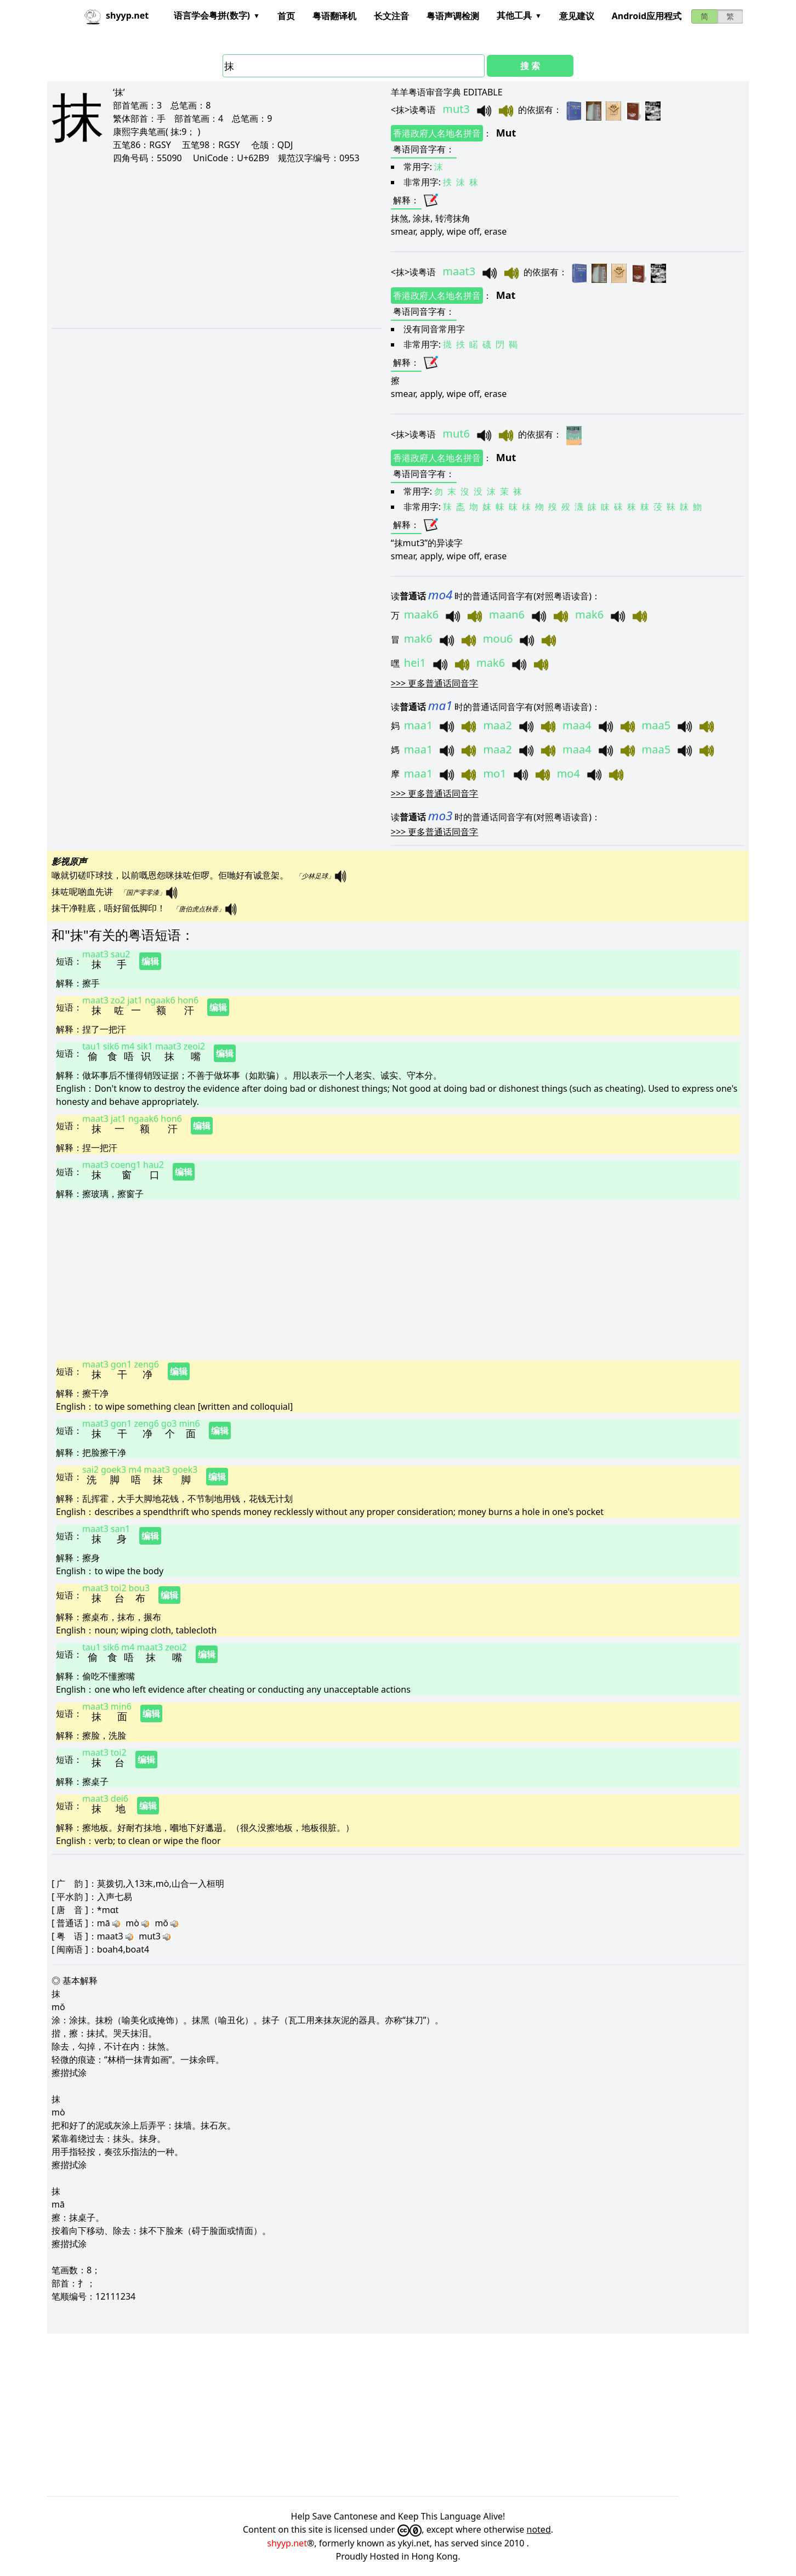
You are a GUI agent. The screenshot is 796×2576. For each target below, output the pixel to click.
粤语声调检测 (453, 16)
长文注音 (391, 16)
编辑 (150, 961)
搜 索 (530, 66)
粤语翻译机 (334, 16)
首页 (286, 16)
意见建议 (576, 16)
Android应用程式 (646, 16)
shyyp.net (287, 2543)
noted (539, 2529)
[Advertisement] (203, 245)
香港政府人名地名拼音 (437, 133)
